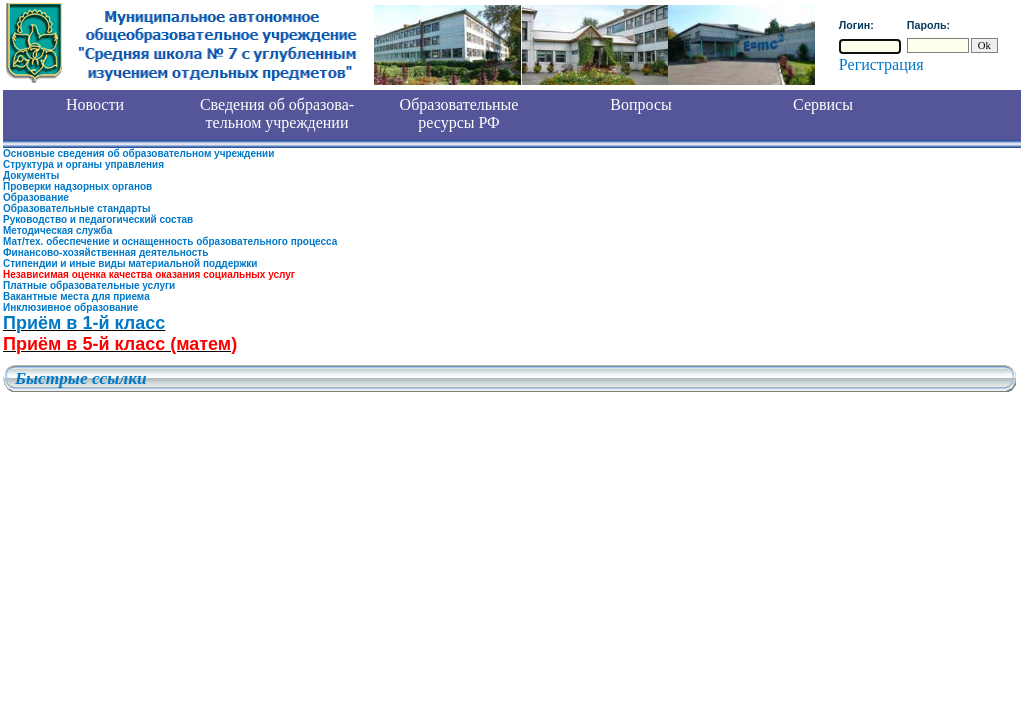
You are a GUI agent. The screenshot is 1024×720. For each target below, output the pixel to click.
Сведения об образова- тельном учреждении (277, 113)
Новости (95, 104)
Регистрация (881, 64)
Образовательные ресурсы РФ (459, 113)
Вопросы (640, 104)
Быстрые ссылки (81, 378)
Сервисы (823, 104)
